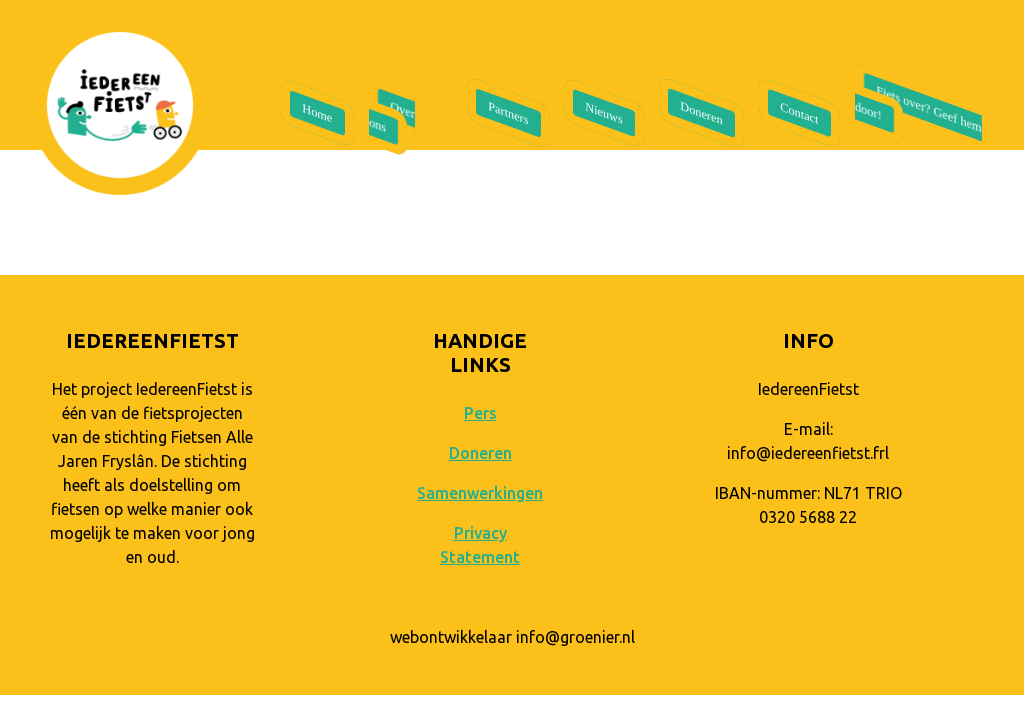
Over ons (392, 117)
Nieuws (604, 113)
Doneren (702, 112)
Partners (508, 113)
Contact (800, 113)
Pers (480, 413)
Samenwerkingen (480, 493)
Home (317, 113)
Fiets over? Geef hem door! (918, 109)
